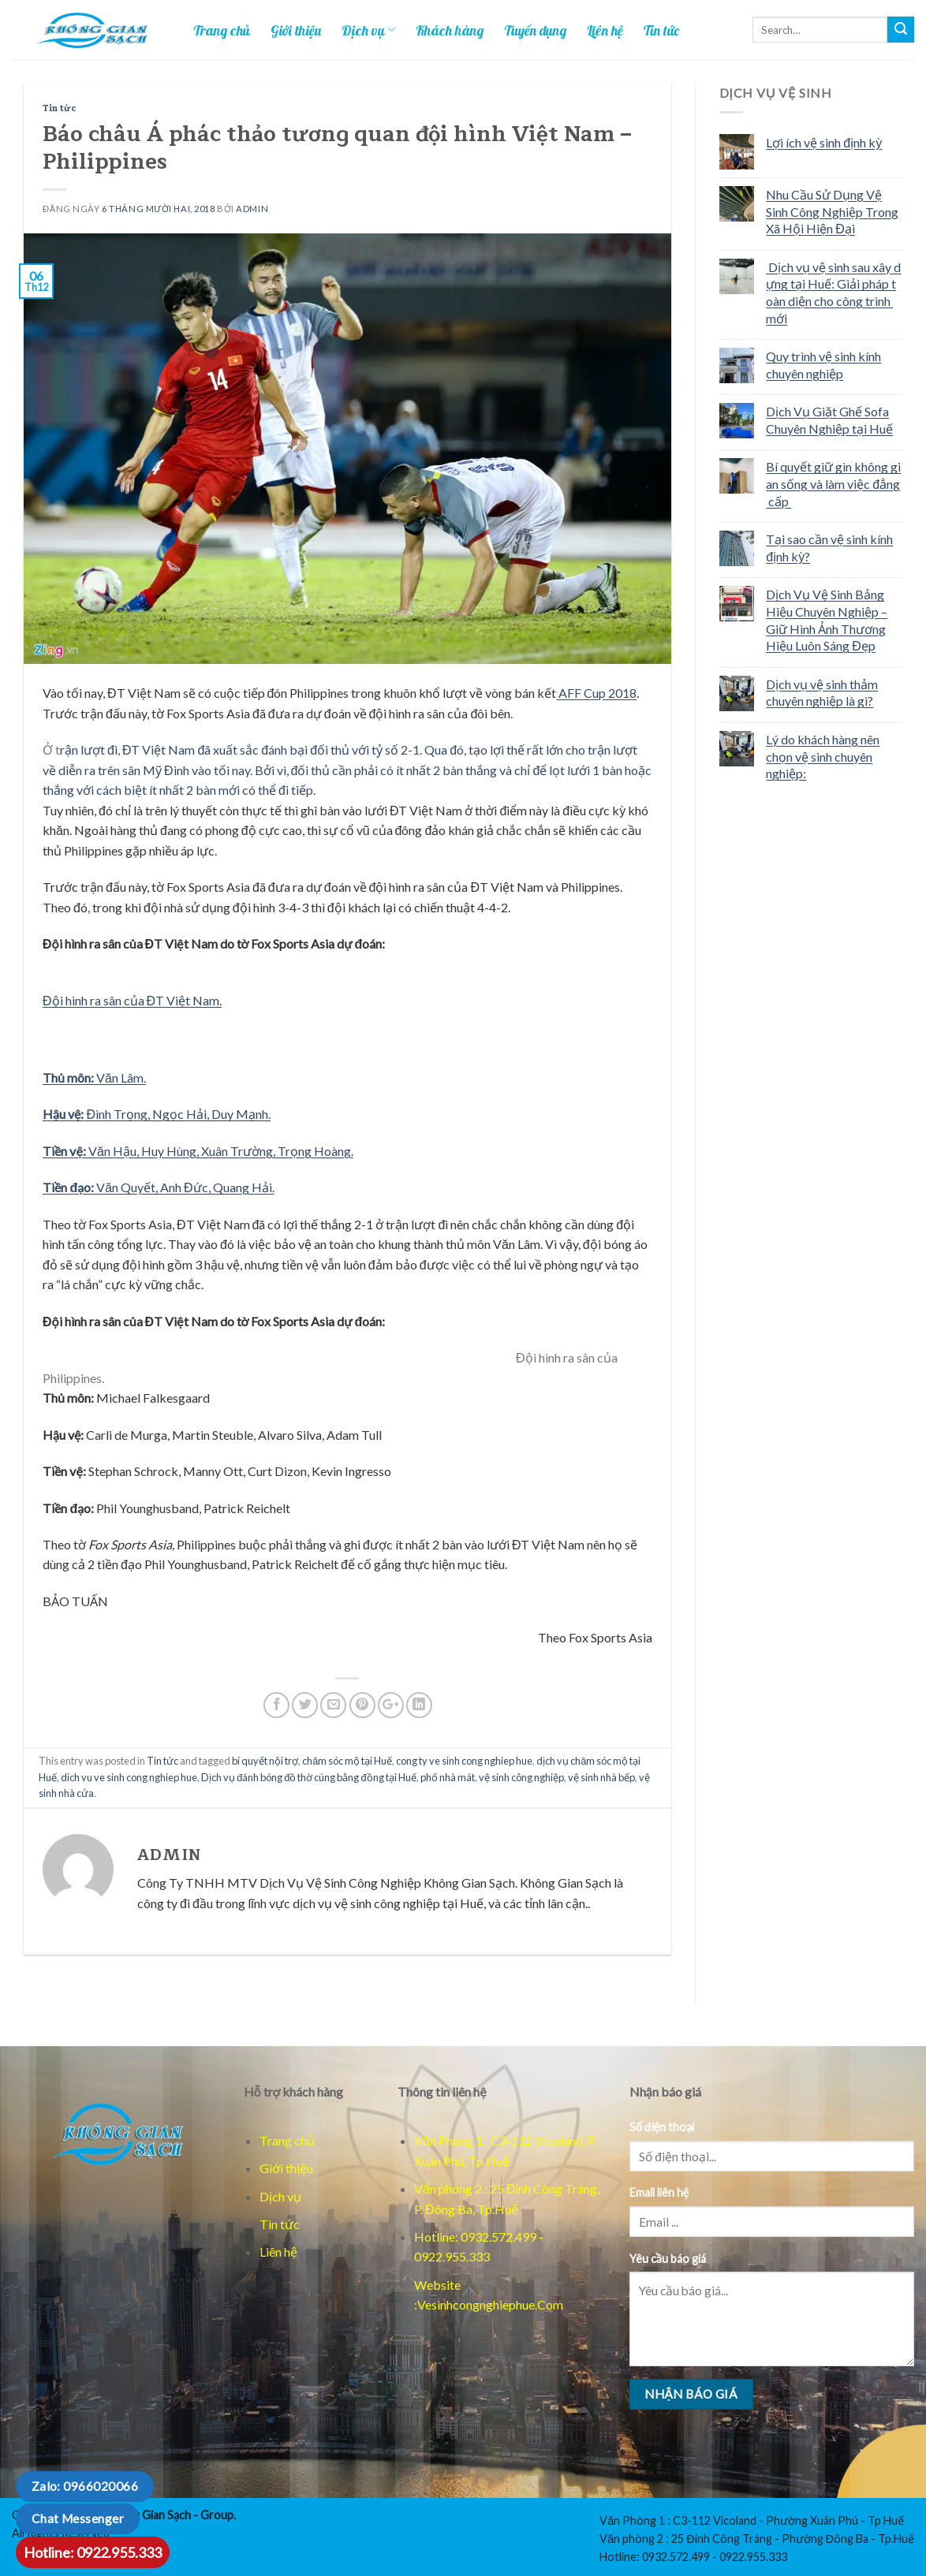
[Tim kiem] (900, 30)
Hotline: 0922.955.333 (93, 2552)
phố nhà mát (447, 1777)
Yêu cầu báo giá (667, 2258)
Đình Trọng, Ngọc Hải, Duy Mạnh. (157, 1113)
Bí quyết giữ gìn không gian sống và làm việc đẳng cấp (833, 483)
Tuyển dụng (535, 30)
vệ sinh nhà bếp (601, 1777)
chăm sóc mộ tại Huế (347, 1760)
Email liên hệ (659, 2192)
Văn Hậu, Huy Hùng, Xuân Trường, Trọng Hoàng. (198, 1150)
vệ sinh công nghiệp (521, 1777)
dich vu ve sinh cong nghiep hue (129, 1777)
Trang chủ (221, 30)
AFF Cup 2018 (596, 692)
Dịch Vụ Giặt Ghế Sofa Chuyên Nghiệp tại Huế (829, 420)
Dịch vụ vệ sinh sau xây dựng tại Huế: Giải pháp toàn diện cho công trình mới (833, 292)
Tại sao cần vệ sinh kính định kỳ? (829, 547)
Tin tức (661, 30)
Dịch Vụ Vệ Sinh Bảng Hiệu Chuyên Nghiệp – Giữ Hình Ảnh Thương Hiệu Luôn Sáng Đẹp (826, 620)
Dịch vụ (368, 30)
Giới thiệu (296, 30)
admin (252, 208)
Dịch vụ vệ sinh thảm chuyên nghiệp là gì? (822, 693)
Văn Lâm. (94, 1077)
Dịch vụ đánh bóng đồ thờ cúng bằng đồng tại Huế (308, 1777)
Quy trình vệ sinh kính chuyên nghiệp (823, 365)
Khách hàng (450, 30)
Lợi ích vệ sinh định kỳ (824, 142)
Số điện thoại (662, 2127)
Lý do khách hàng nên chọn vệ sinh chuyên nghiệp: (822, 756)
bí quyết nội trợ (265, 1760)
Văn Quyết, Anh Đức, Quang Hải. (158, 1187)
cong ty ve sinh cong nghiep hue (464, 1760)
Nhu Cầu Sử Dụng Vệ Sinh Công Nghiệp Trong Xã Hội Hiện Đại (832, 211)
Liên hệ (605, 30)
